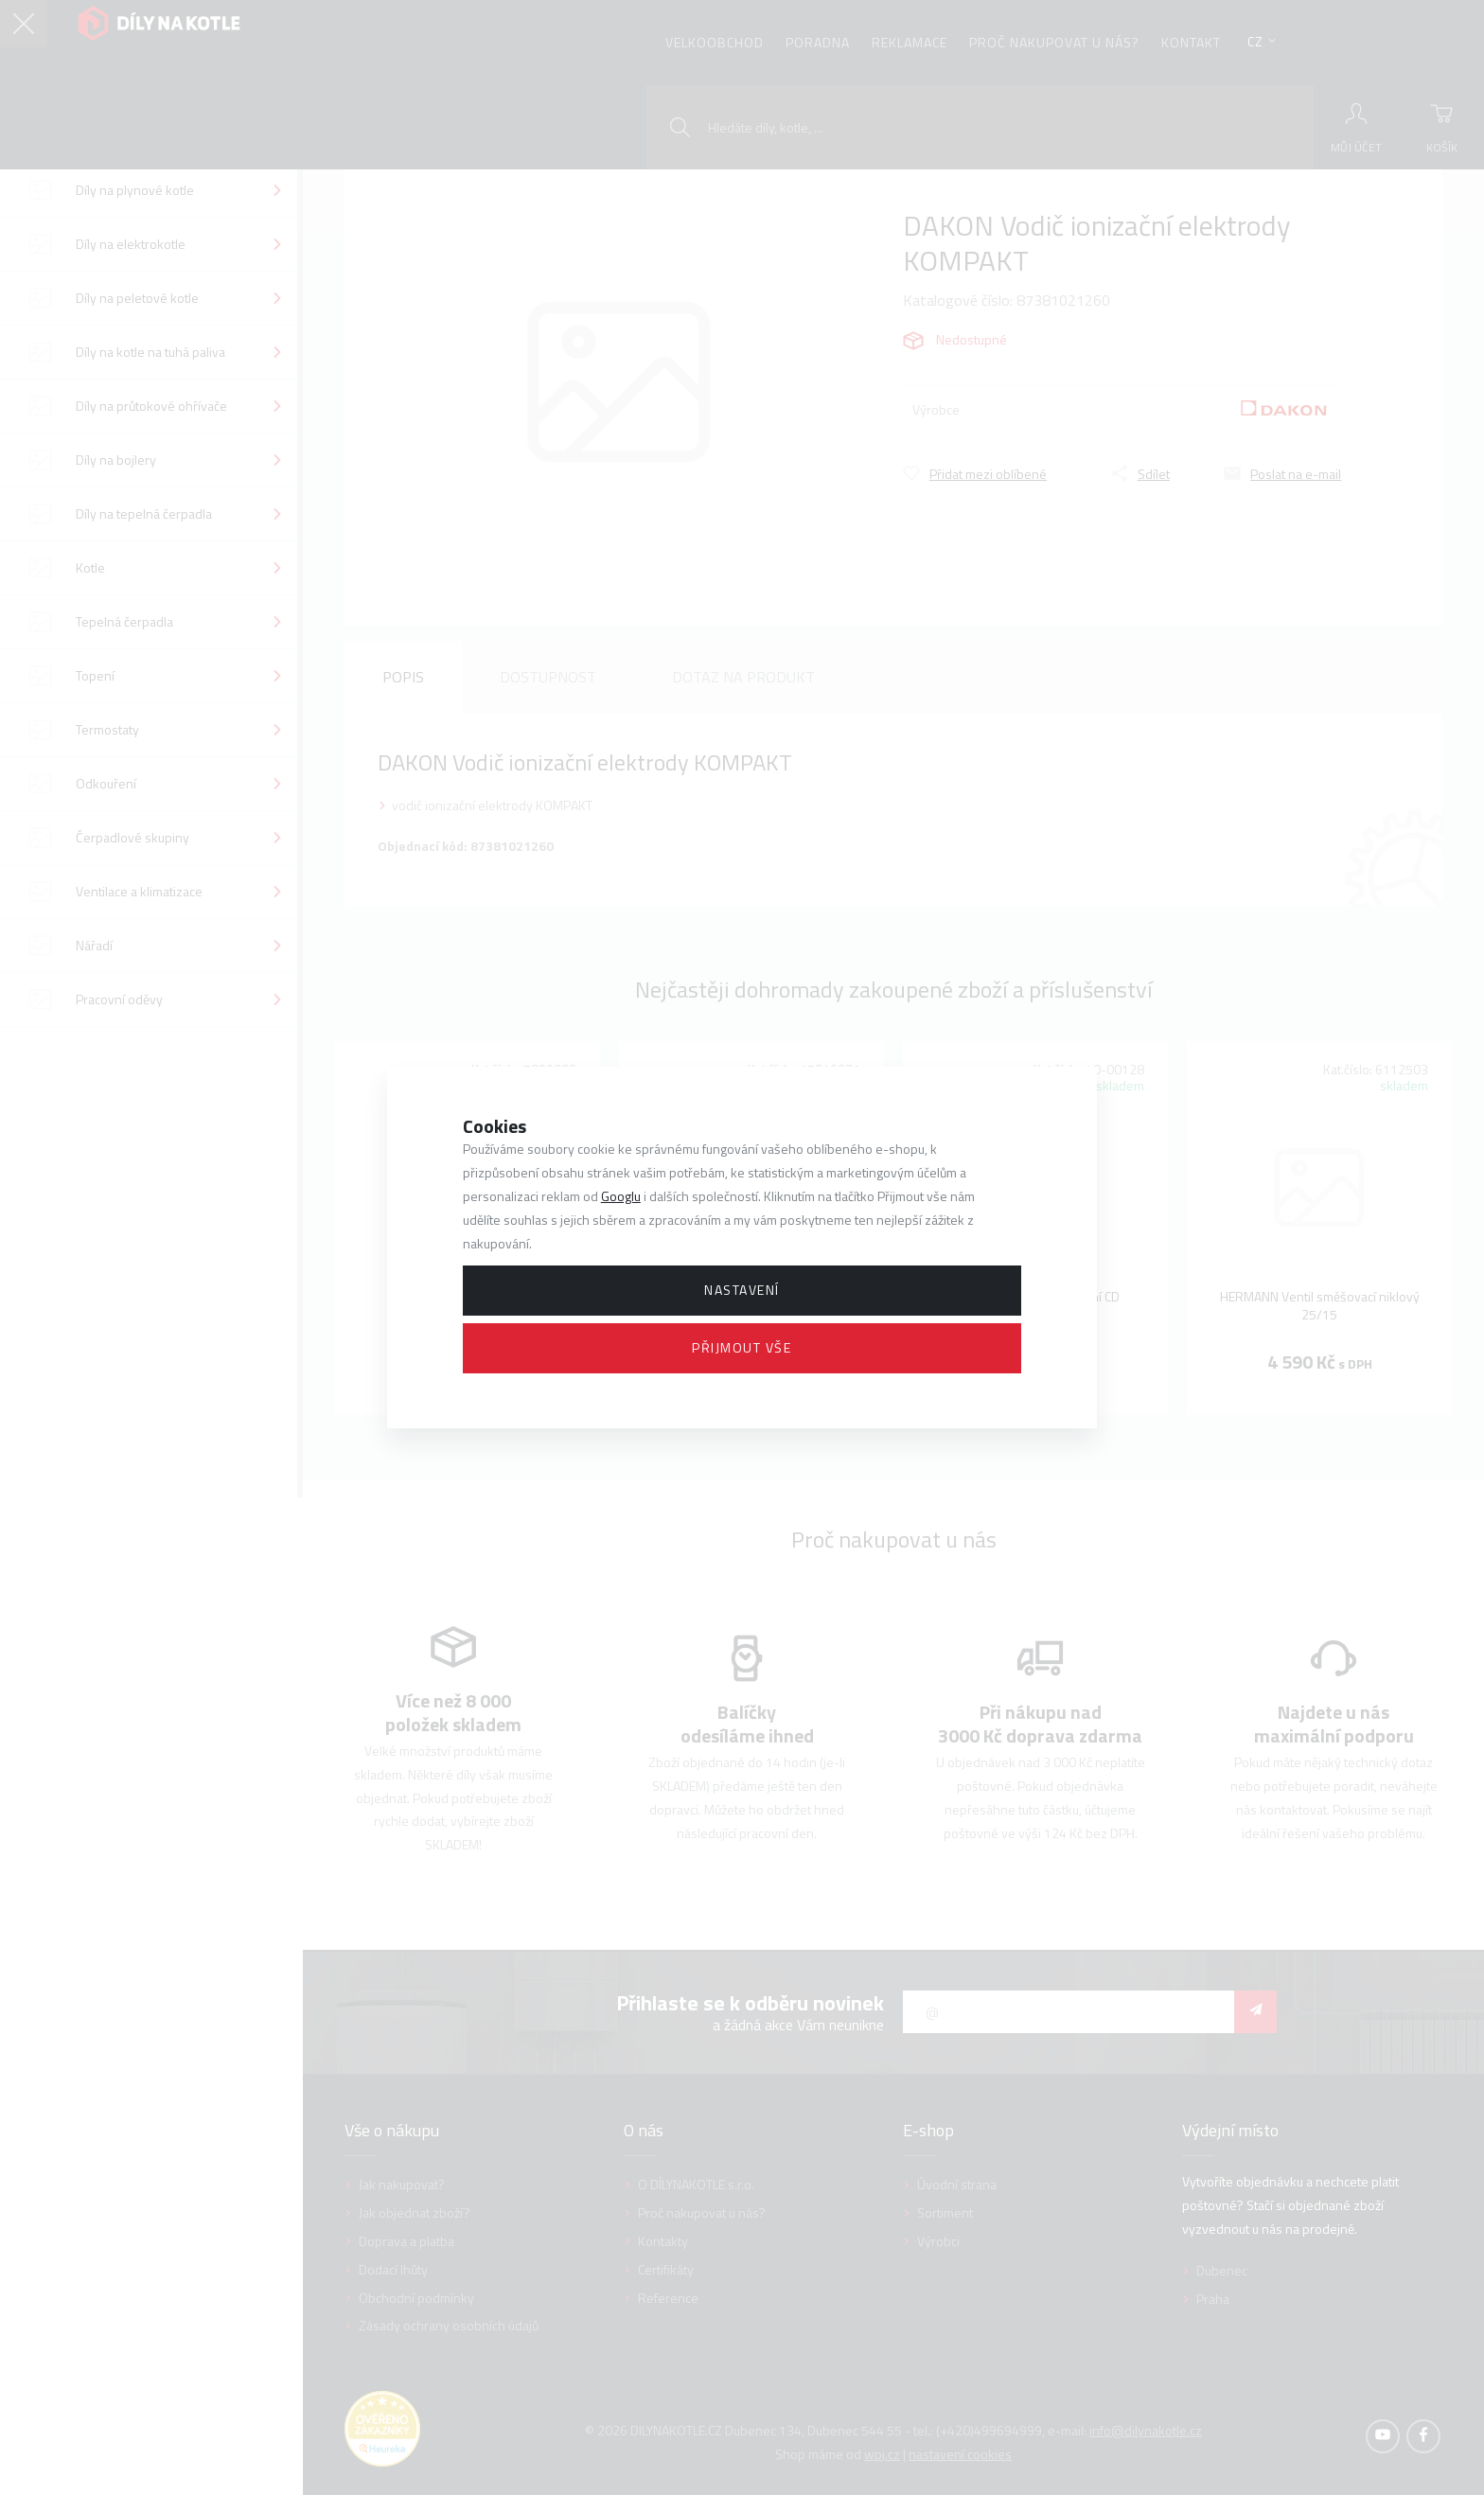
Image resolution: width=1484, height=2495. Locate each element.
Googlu (621, 1196)
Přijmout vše (741, 1347)
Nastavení (742, 1290)
